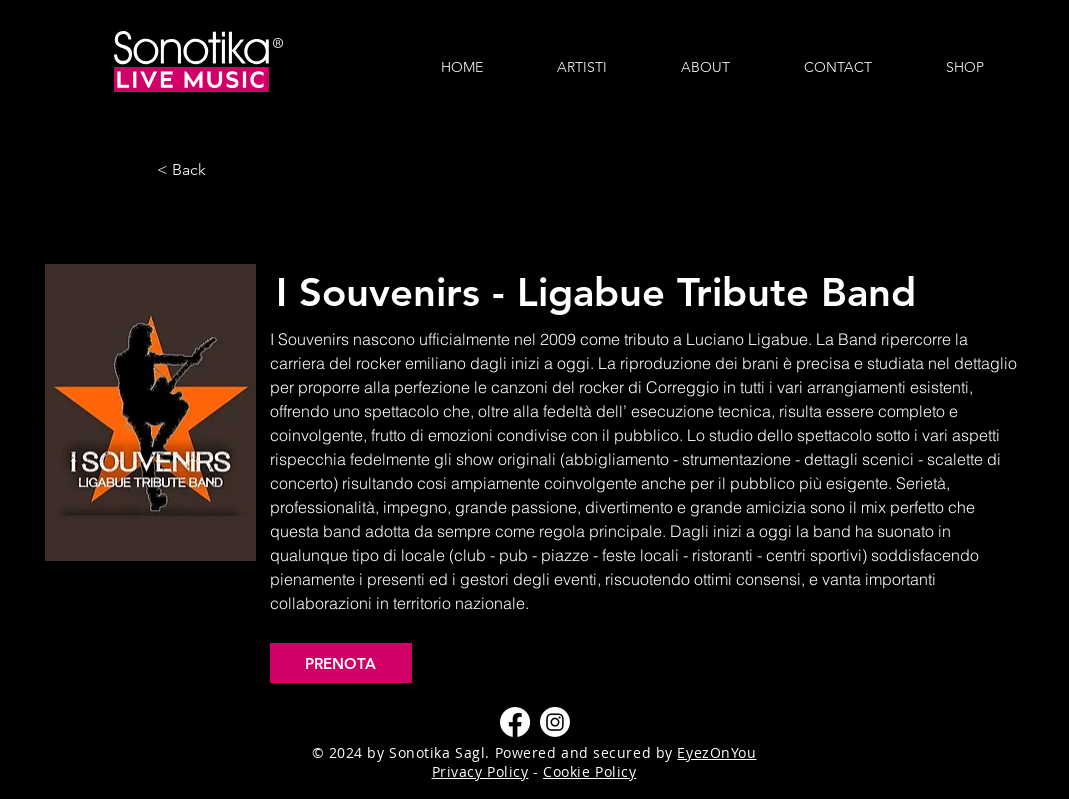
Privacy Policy (480, 771)
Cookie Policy (589, 771)
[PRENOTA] (341, 663)
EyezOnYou (716, 752)
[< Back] (222, 170)
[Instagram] (555, 722)
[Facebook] (515, 722)
